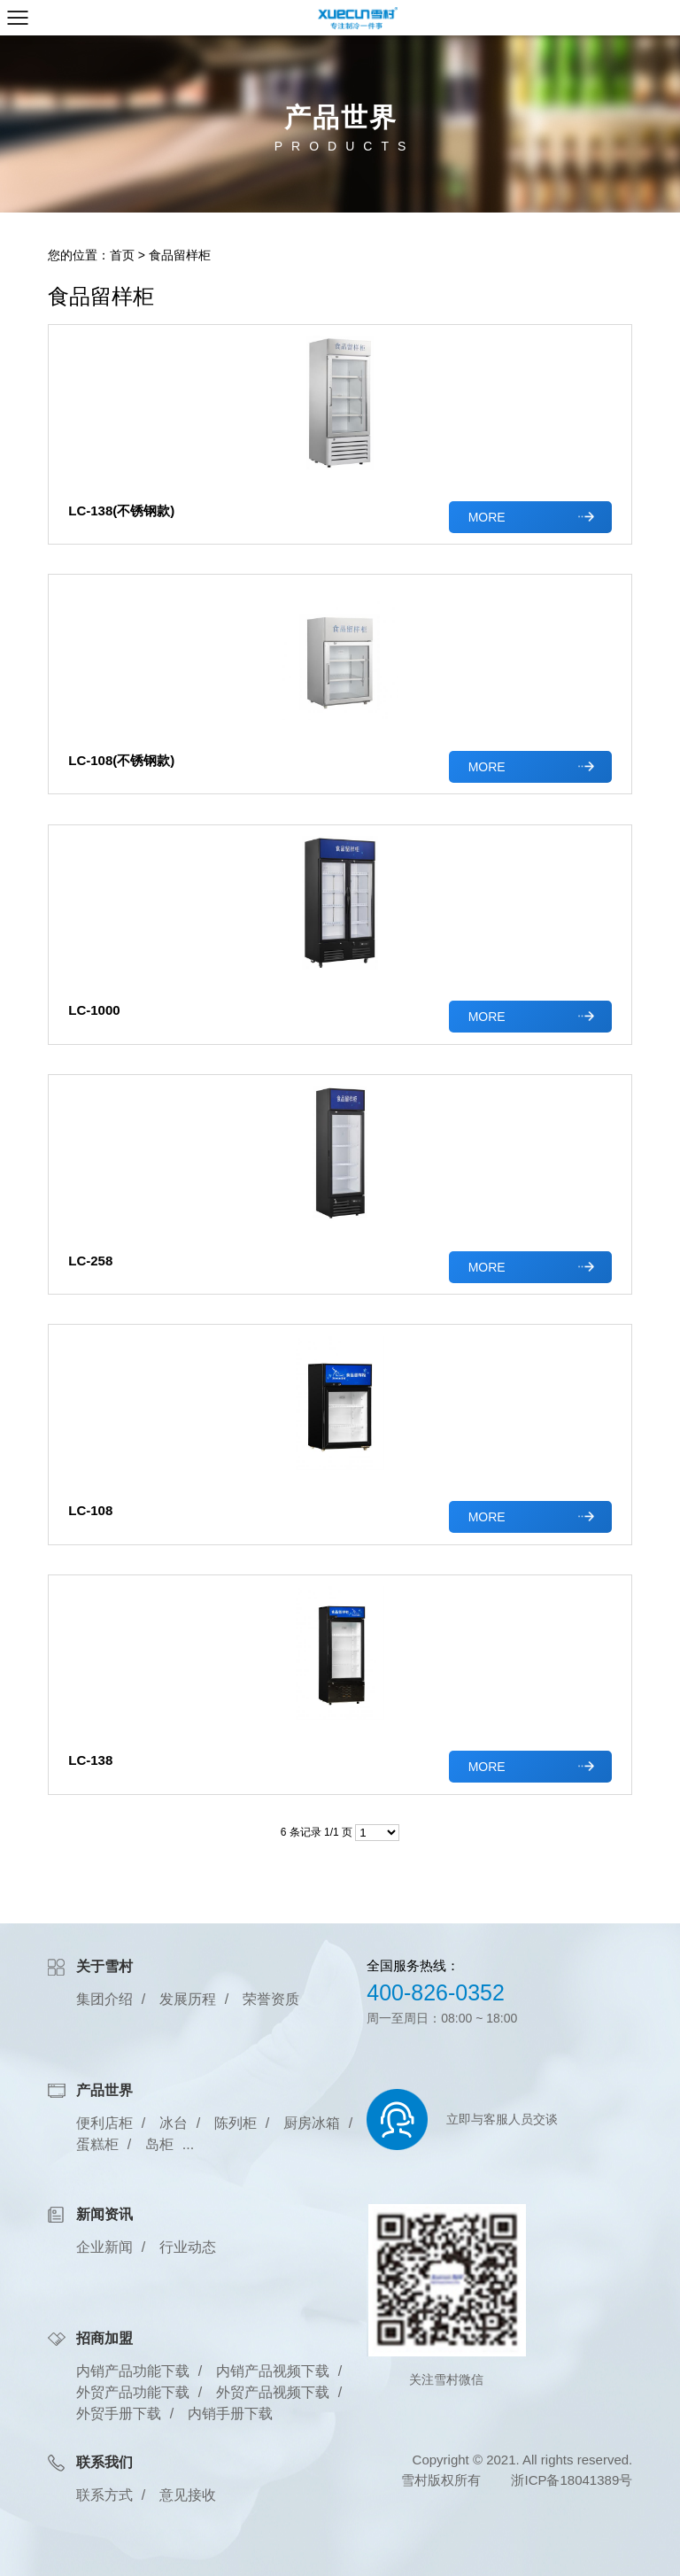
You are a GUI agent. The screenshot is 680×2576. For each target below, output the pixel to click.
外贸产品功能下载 (132, 2392)
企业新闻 (104, 2247)
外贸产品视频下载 (272, 2392)
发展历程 (187, 1999)
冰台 (173, 2123)
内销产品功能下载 (132, 2371)
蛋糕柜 (97, 2144)
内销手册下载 (230, 2413)
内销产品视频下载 (272, 2371)
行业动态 (187, 2247)
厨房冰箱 (311, 2123)
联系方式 (104, 2495)
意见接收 (187, 2495)
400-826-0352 (436, 1992)
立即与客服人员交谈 (502, 2119)
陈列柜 (235, 2123)
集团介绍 (104, 1999)
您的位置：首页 (91, 255)
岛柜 (159, 2144)
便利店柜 (104, 2123)
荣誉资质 (271, 1999)
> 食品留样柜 (174, 255)
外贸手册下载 (118, 2413)
